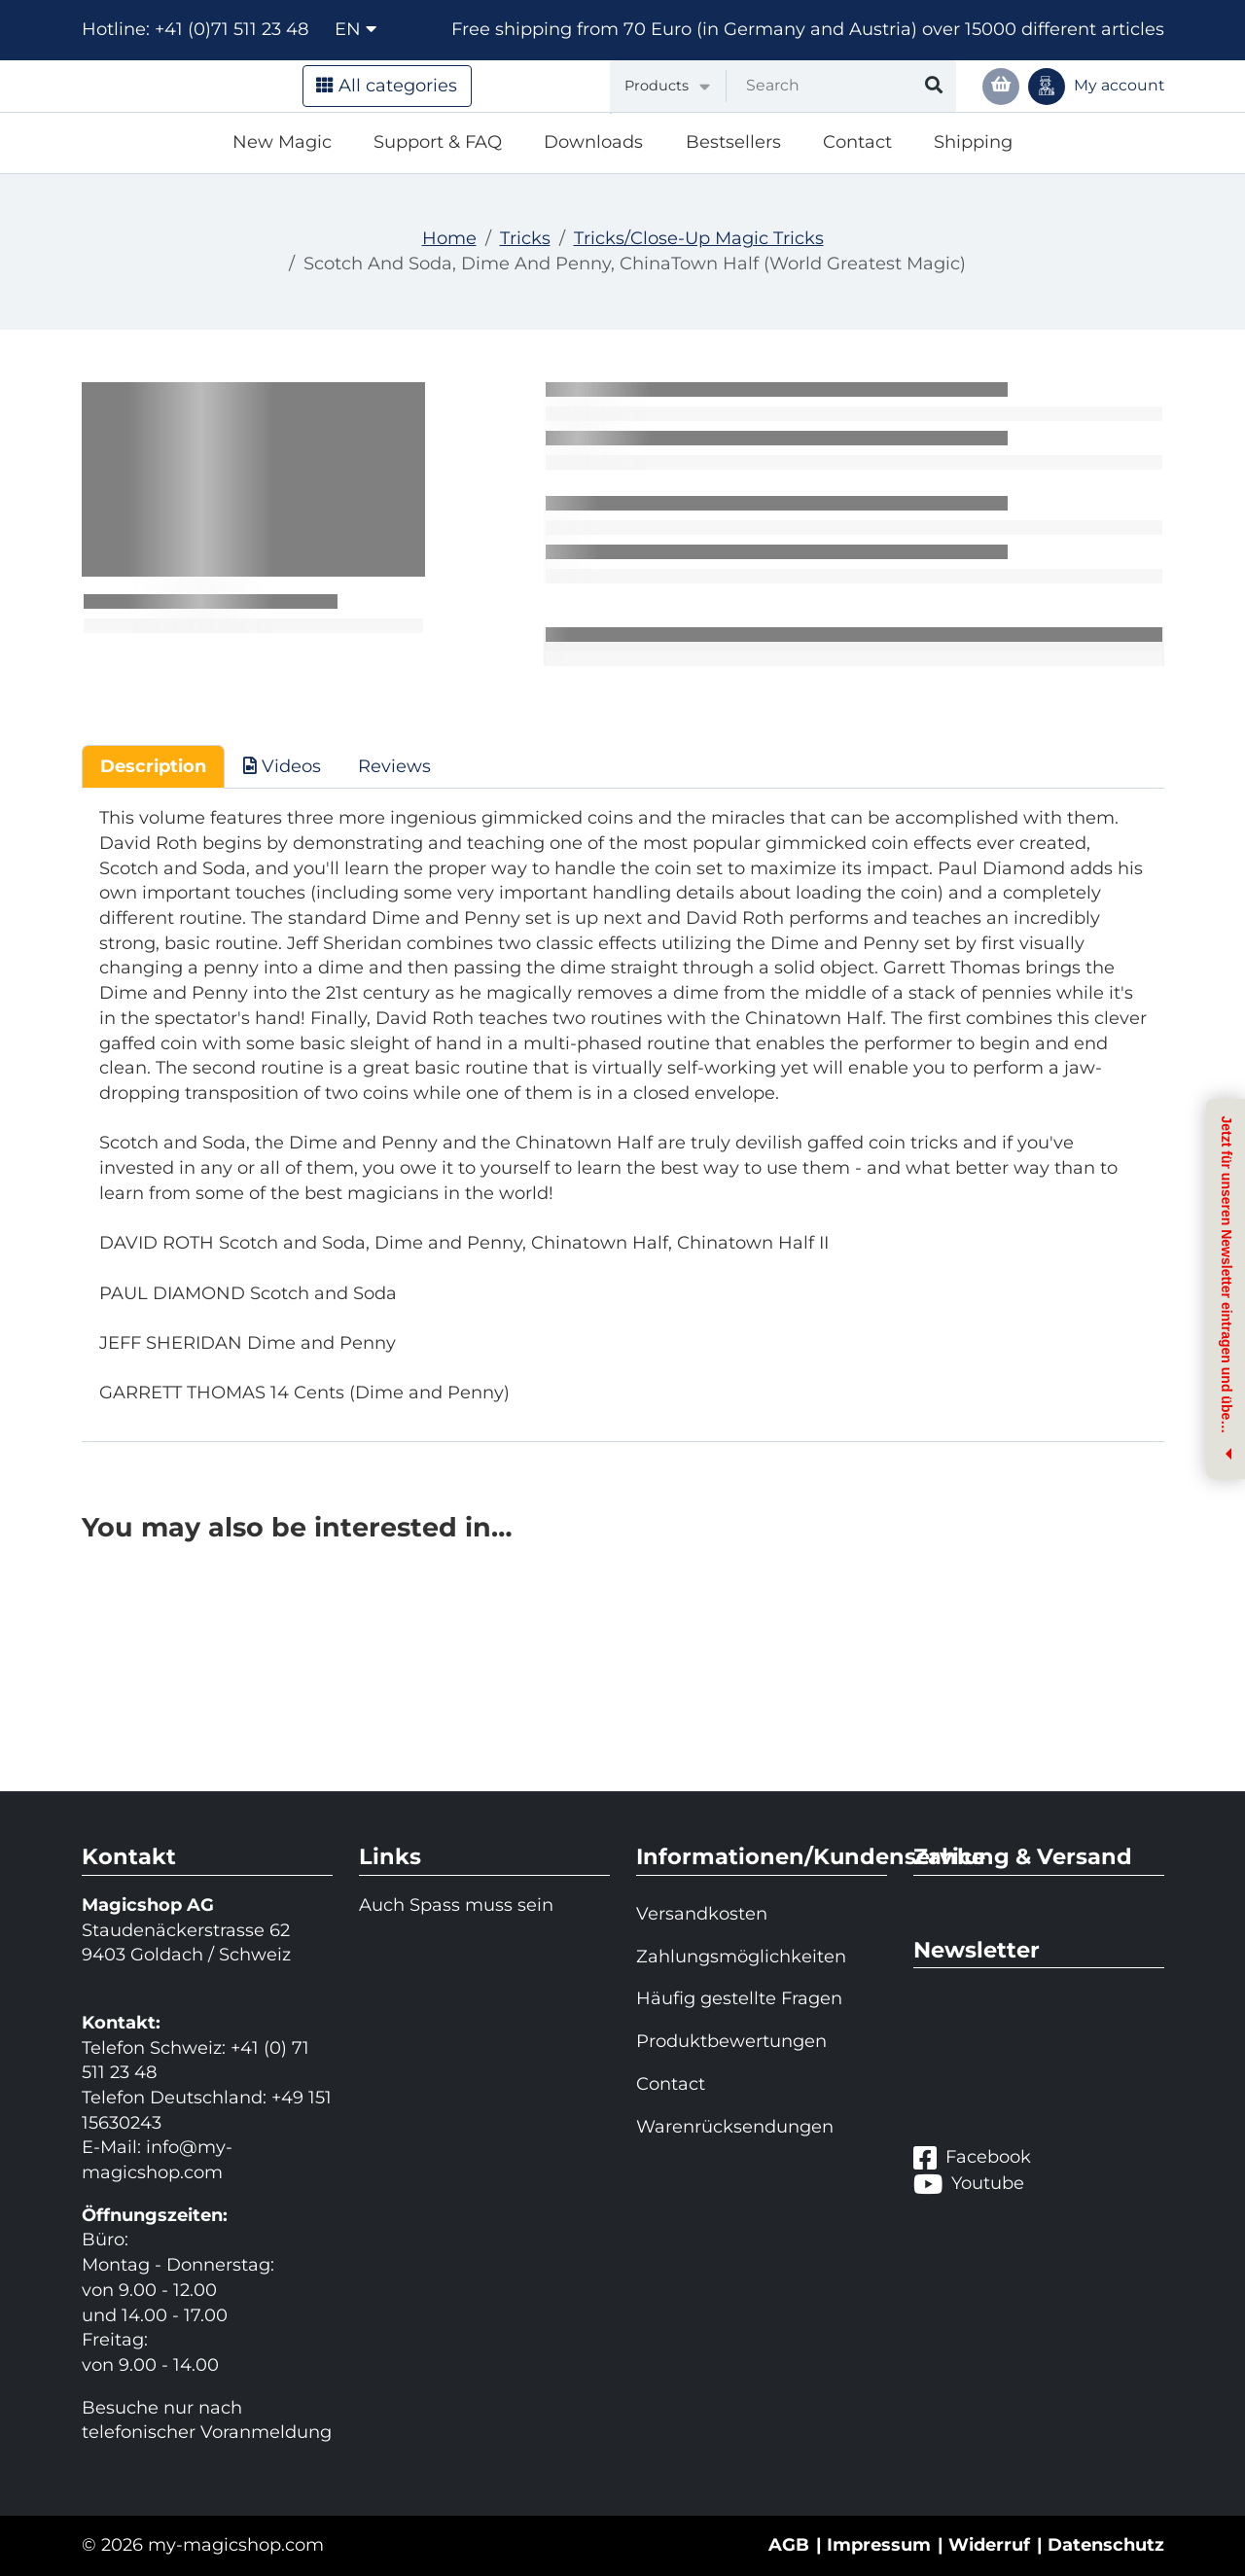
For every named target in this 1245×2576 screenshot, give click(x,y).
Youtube (968, 2183)
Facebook (972, 2157)
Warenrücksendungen (735, 2126)
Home (449, 238)
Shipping (973, 142)
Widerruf (989, 2545)
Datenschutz (1106, 2545)
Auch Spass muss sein (456, 1905)
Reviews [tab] (394, 766)
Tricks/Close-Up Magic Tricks (699, 238)
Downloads (593, 142)
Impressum (879, 2545)
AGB (788, 2545)
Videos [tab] (282, 766)
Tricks (525, 238)
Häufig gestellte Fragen (739, 1998)
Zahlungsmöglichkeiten (741, 1956)
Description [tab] (153, 766)
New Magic (282, 142)
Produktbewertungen (731, 2041)
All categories (386, 85)
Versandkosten (701, 1913)
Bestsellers (733, 142)
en (355, 29)
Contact (857, 142)
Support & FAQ (438, 142)
